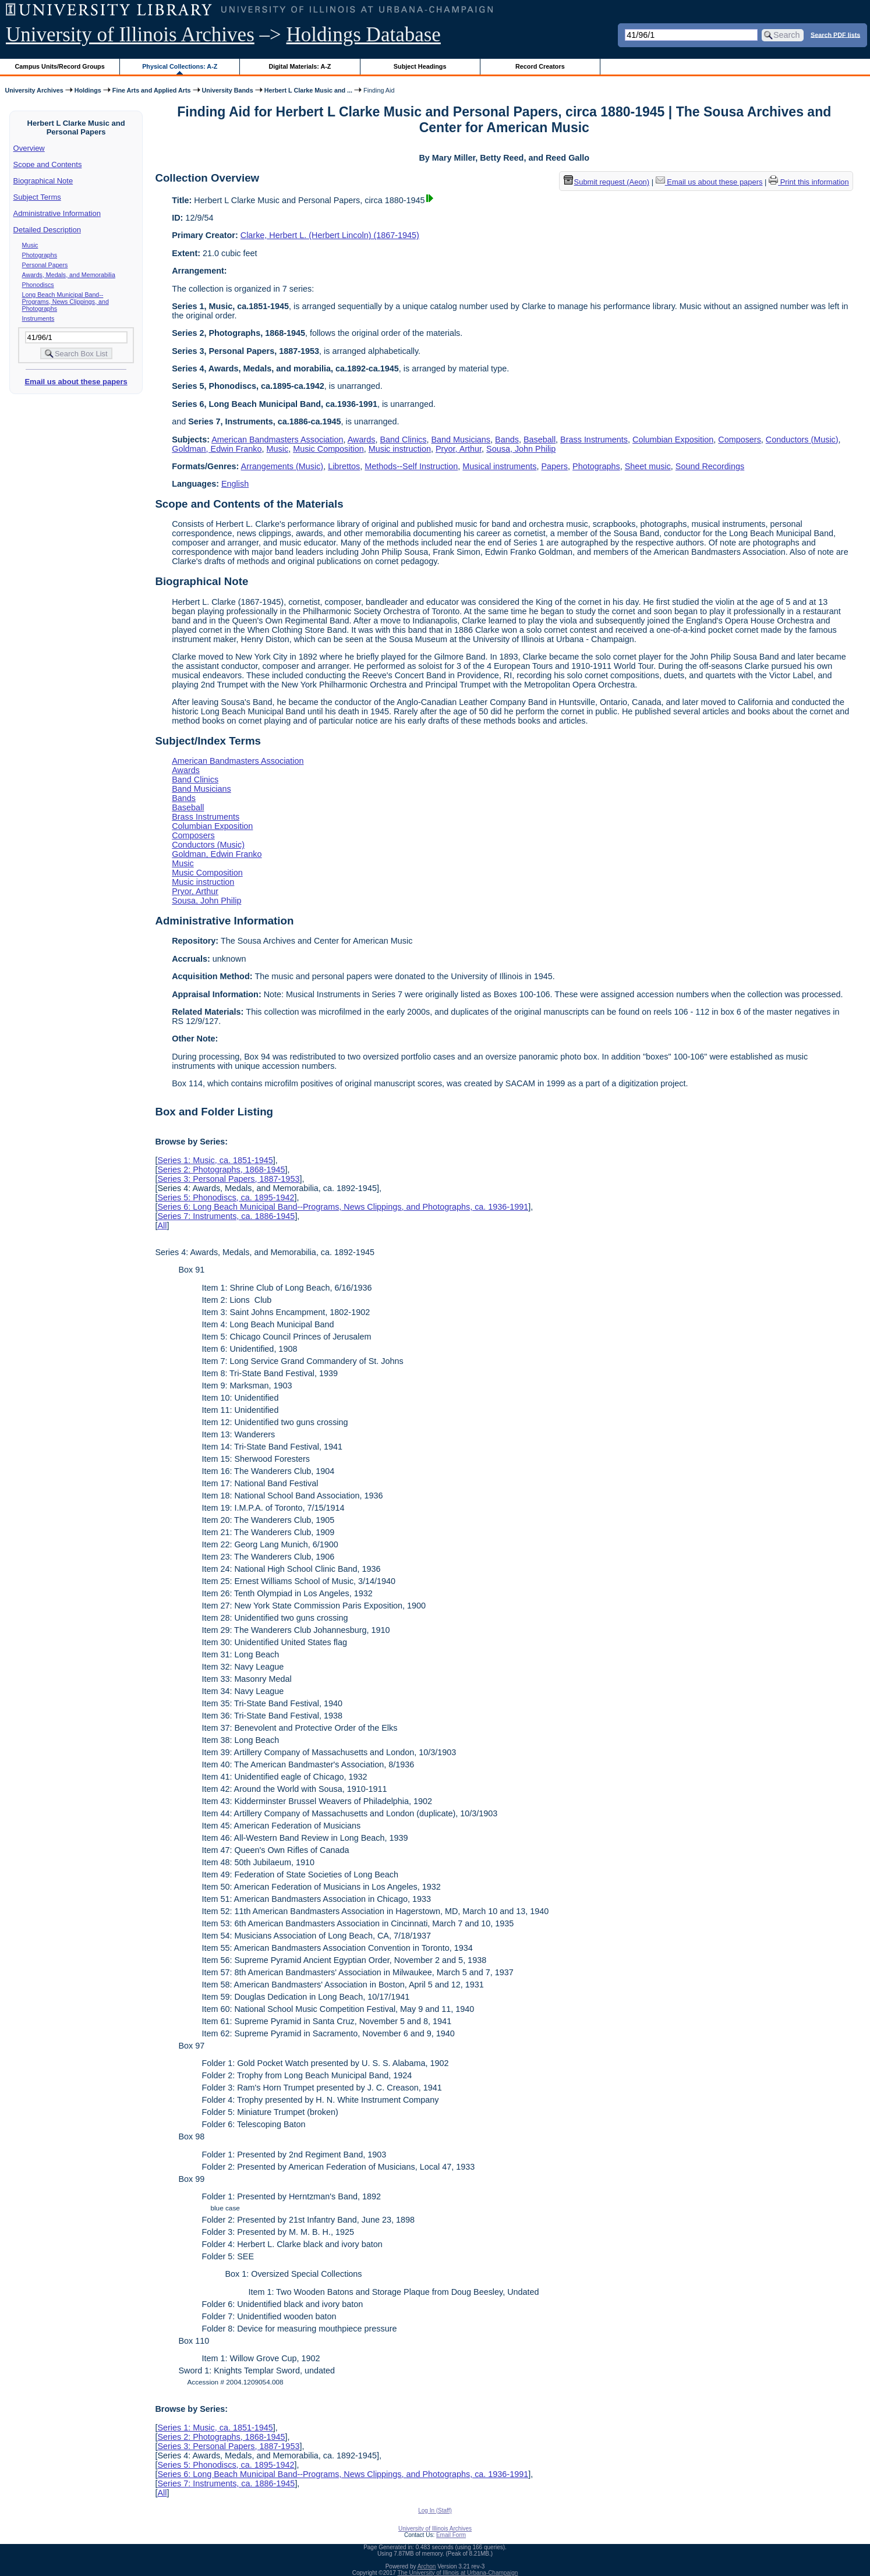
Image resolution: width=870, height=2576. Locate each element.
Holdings (88, 90)
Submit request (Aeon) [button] (607, 182)
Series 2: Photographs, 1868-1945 (221, 1169)
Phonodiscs (38, 284)
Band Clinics (403, 439)
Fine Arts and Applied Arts (151, 90)
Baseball (540, 439)
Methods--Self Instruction (411, 466)
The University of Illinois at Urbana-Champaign (458, 2573)
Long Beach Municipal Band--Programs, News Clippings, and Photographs (65, 301)
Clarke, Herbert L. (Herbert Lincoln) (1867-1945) (330, 235)
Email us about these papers (75, 381)
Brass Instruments (594, 439)
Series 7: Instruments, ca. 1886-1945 (226, 1216)
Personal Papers (45, 264)
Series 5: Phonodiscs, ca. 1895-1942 (225, 1197)
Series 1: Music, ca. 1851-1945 (215, 1160)
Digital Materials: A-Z (299, 66)
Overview (29, 148)
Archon (427, 2566)
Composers (739, 439)
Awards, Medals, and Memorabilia (68, 274)
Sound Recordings (710, 466)
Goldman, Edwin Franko (216, 448)
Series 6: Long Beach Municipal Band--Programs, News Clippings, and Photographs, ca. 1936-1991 (342, 1206)
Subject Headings (420, 66)
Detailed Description (47, 229)
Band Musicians (460, 439)
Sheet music (648, 466)
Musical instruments (499, 466)
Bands (507, 439)
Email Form (451, 2535)
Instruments (38, 318)
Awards (362, 439)
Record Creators (540, 66)
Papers (554, 466)
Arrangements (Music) (282, 466)
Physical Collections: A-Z (179, 66)
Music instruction (400, 448)
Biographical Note (43, 180)
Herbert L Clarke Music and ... (308, 90)
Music (30, 245)
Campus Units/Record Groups (60, 66)
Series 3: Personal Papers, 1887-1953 (228, 1179)
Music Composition (328, 448)
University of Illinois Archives (130, 34)
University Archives (34, 90)
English (235, 483)
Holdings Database (364, 34)
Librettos (344, 466)
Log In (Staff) (435, 2510)
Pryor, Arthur (459, 448)
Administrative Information (57, 213)
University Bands (227, 90)
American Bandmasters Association (277, 439)
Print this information (809, 182)
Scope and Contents (47, 164)
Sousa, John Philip (521, 448)
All (162, 1225)
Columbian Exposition (672, 439)
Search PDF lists (835, 34)
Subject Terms (37, 197)
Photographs (39, 254)
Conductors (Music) (802, 439)
